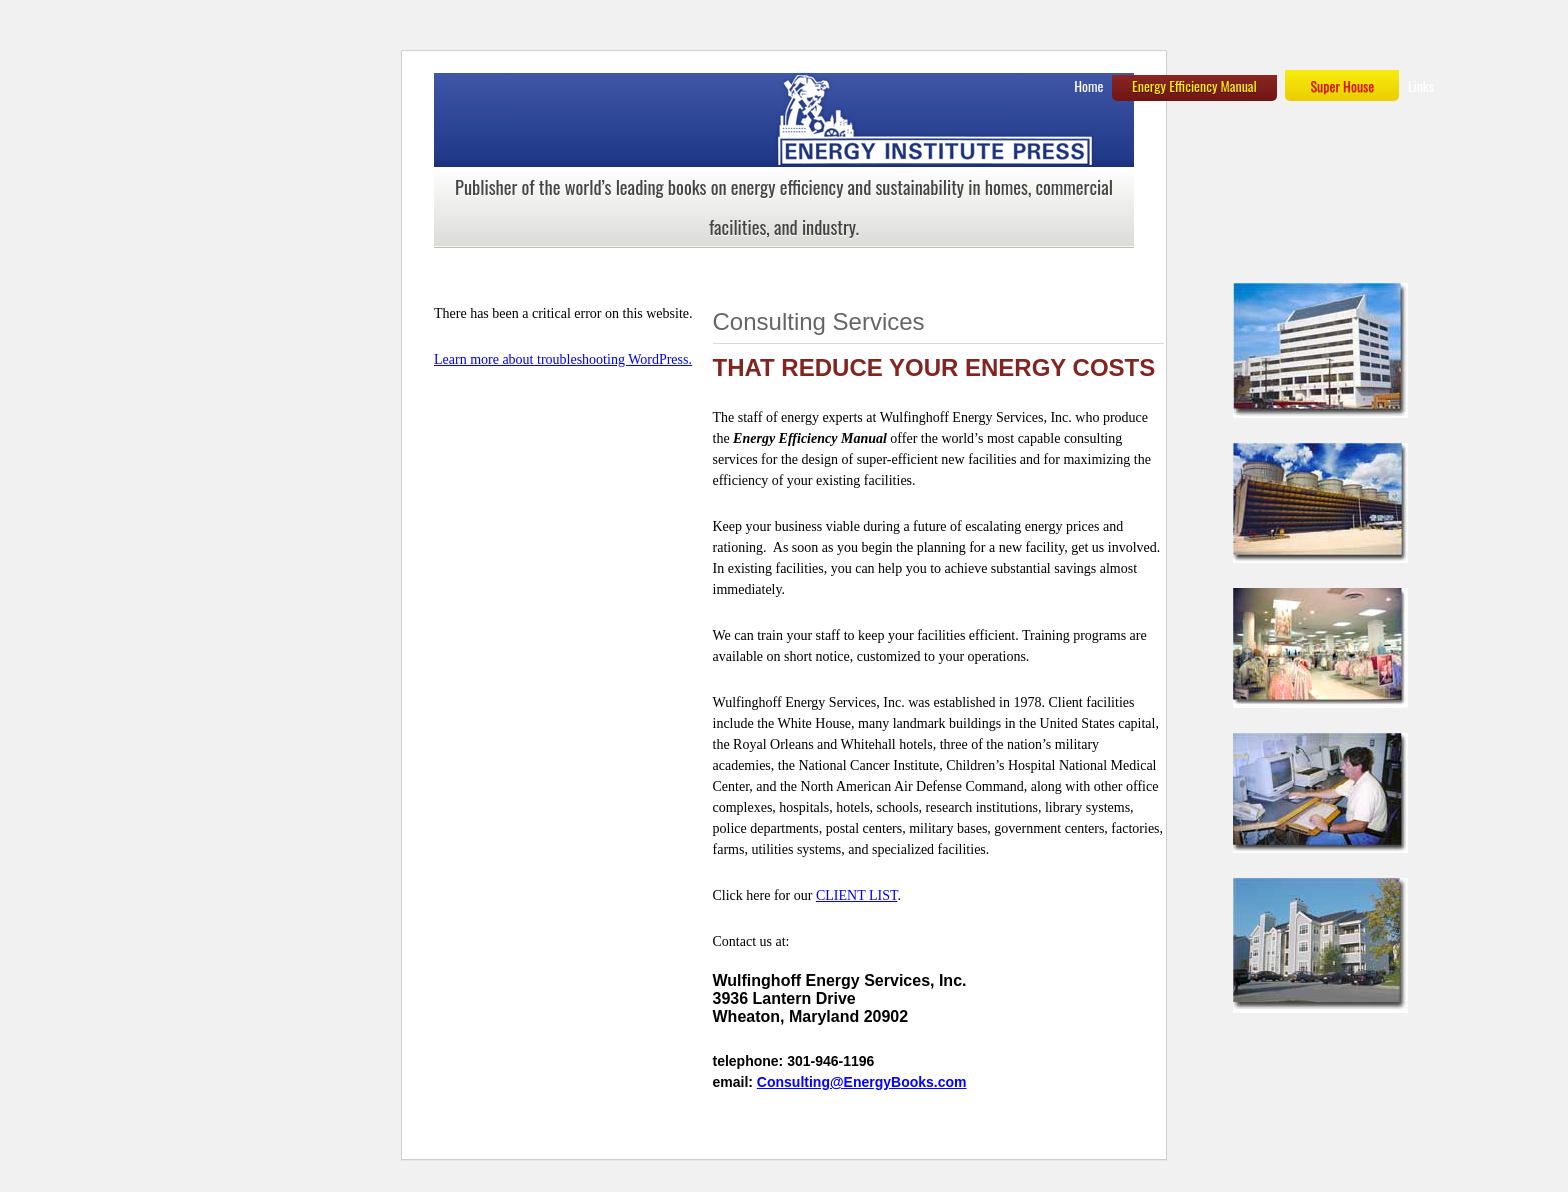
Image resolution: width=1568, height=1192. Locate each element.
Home (1088, 85)
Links (1421, 85)
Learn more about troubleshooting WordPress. (563, 359)
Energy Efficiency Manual (1194, 85)
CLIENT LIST (857, 895)
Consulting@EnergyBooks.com (862, 1082)
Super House (1342, 85)
